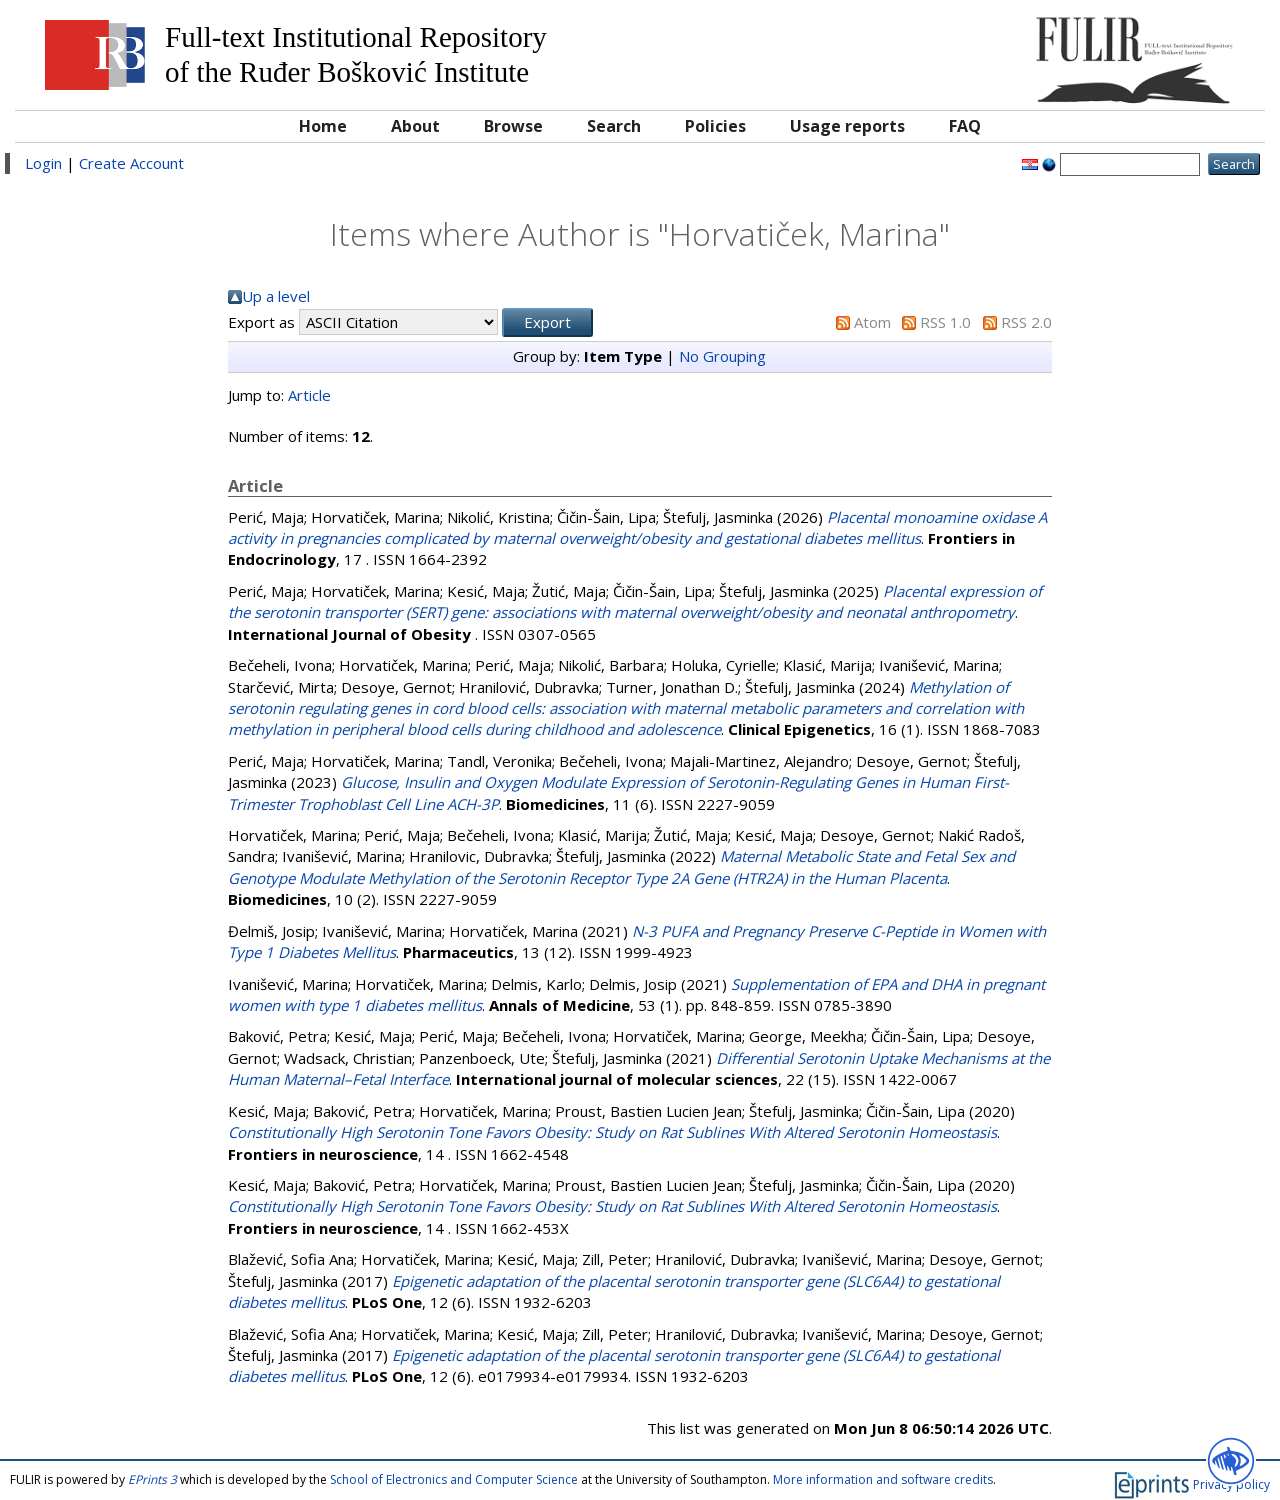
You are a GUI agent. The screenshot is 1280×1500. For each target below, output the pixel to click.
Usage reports (847, 126)
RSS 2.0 (1026, 322)
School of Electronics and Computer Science (454, 1479)
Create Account (131, 163)
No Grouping (722, 356)
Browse (513, 126)
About (415, 126)
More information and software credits (883, 1479)
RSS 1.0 (945, 322)
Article (309, 395)
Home (323, 126)
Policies (715, 126)
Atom (872, 322)
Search (614, 126)
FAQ (965, 126)
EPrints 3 (152, 1479)
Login (43, 163)
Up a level (276, 296)
